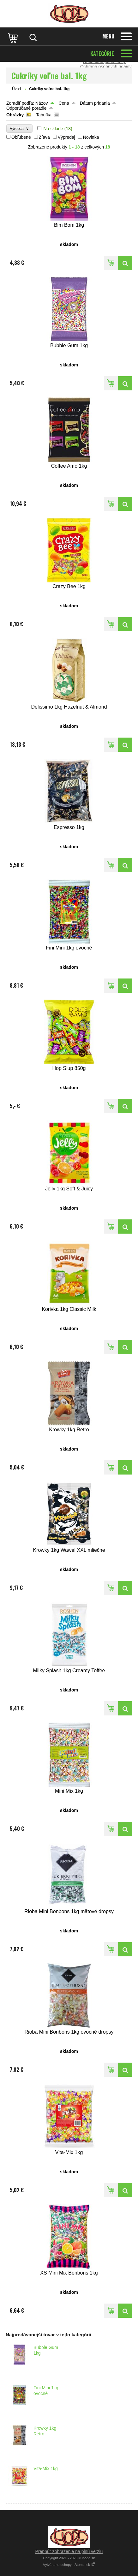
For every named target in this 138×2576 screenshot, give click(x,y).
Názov (41, 103)
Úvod (16, 89)
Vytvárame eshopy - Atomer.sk (69, 2565)
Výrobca (19, 128)
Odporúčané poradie (26, 108)
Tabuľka (43, 114)
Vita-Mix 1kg (45, 2468)
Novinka (91, 137)
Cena (63, 103)
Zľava (44, 137)
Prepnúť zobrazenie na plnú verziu (69, 2551)
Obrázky (15, 114)
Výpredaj (66, 137)
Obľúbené (21, 137)
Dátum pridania (95, 103)
